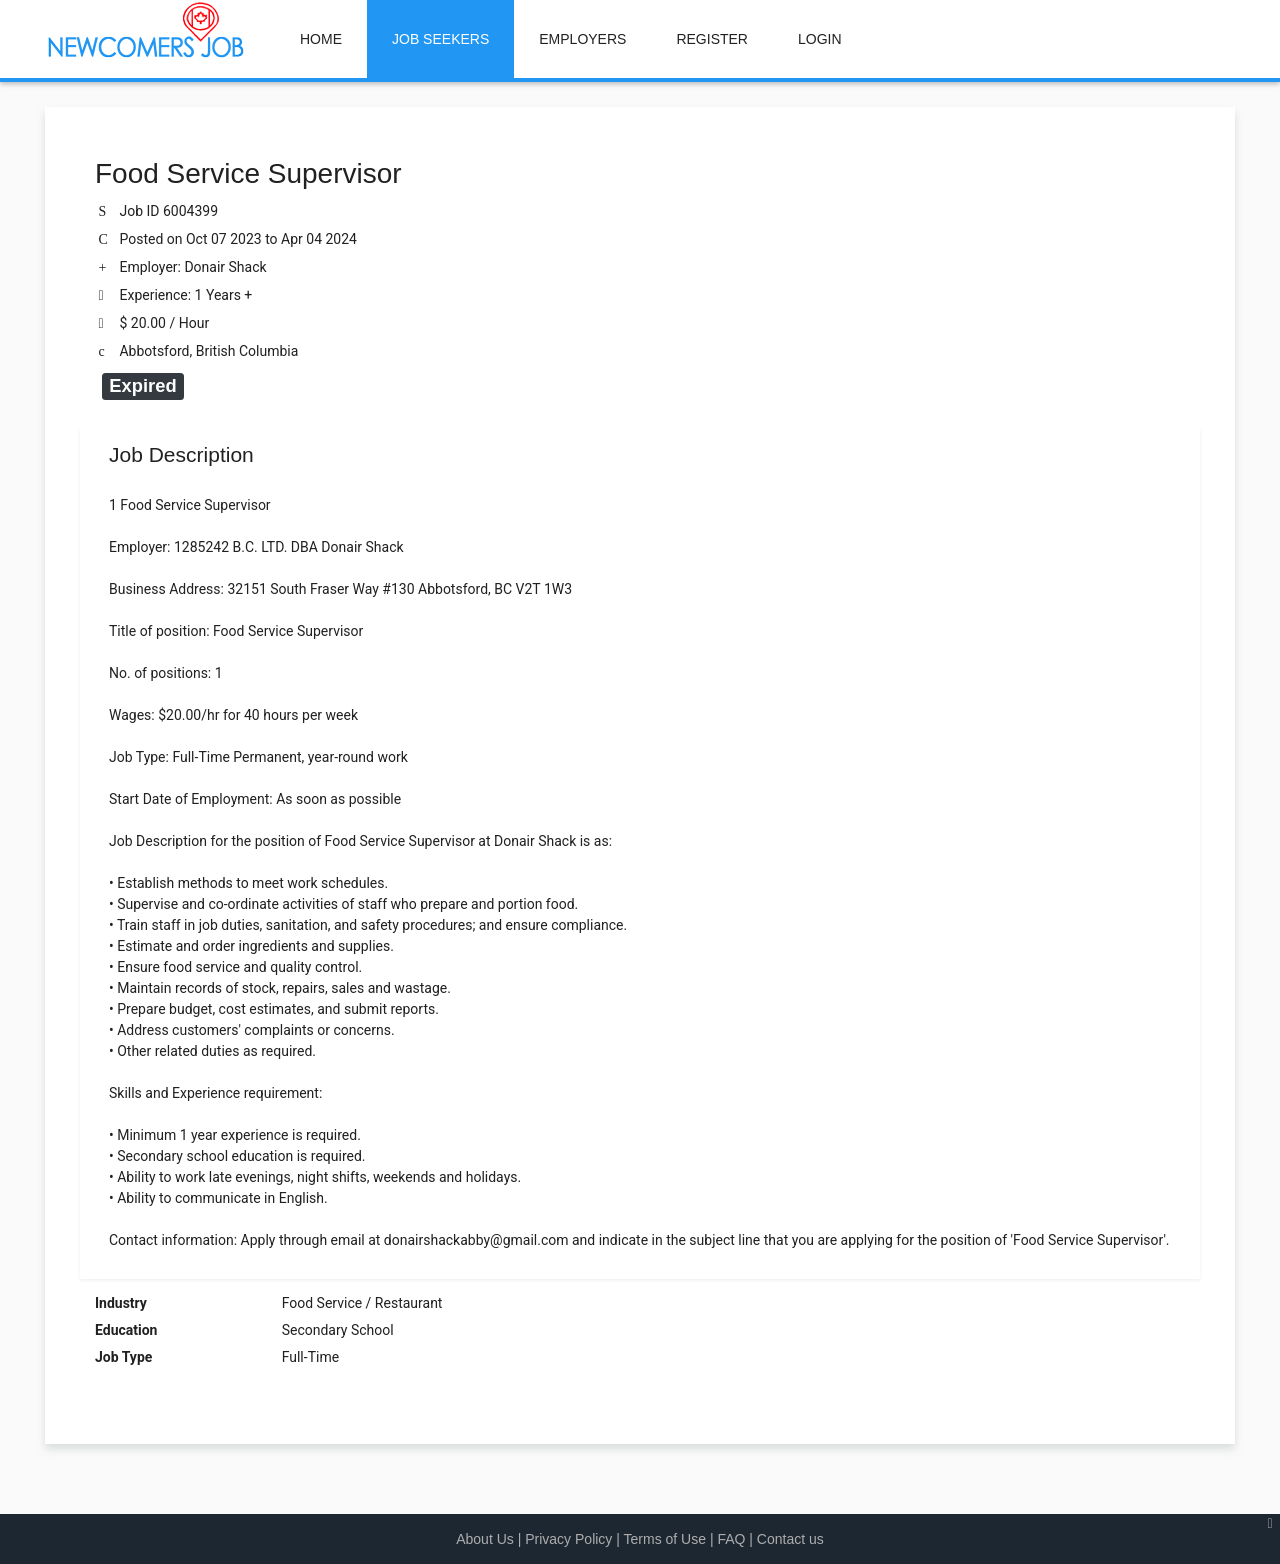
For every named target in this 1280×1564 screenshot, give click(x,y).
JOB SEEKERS (440, 39)
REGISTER (712, 39)
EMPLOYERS (582, 39)
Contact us (790, 1539)
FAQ (731, 1539)
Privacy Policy (568, 1539)
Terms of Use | (671, 1539)
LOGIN (820, 39)
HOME (321, 39)
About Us (485, 1539)
